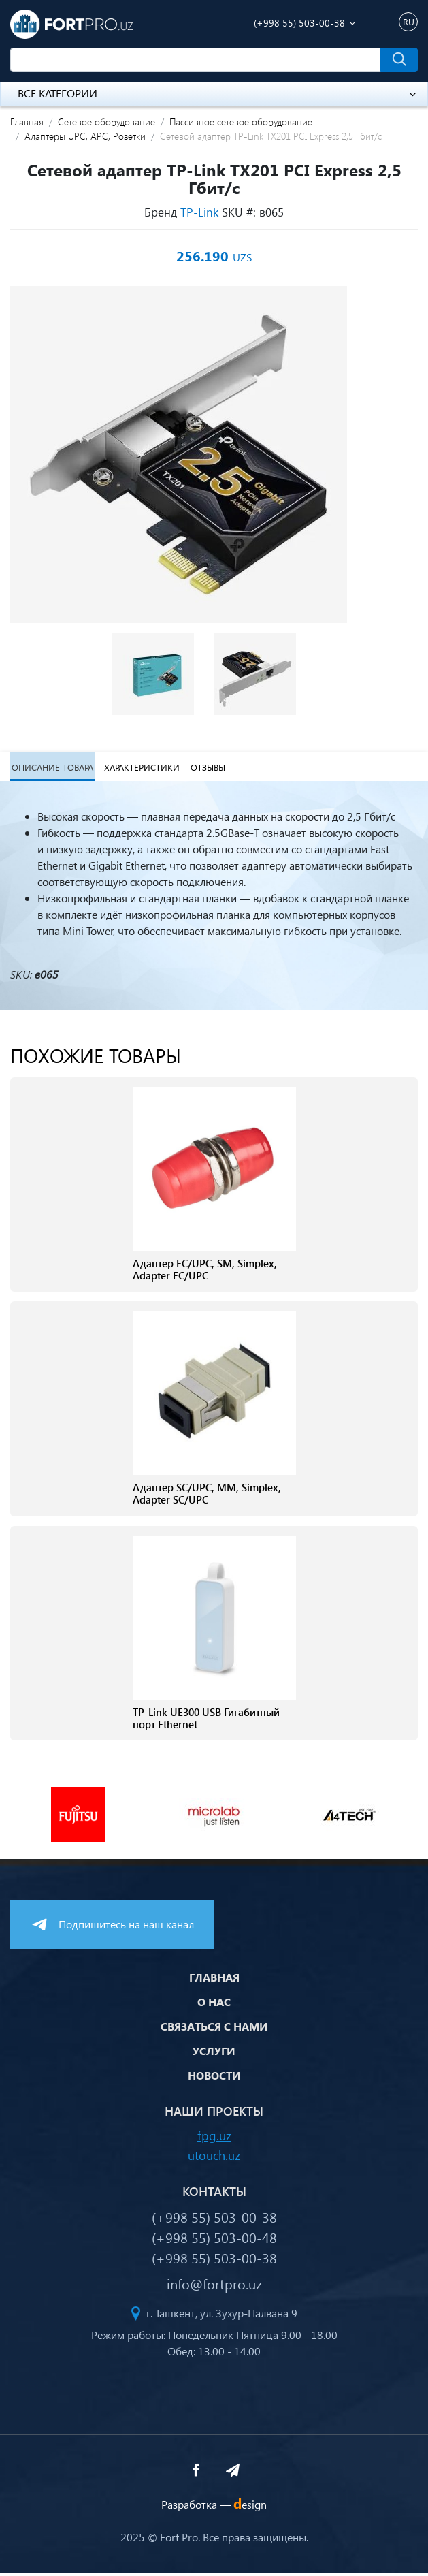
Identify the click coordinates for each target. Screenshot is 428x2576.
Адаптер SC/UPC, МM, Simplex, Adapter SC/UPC (207, 1496)
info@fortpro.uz (214, 2286)
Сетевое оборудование (106, 121)
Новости (214, 2078)
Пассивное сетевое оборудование (240, 121)
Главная (27, 121)
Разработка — (214, 2507)
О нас (214, 2005)
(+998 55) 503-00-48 (214, 2240)
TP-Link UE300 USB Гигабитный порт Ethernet (206, 1721)
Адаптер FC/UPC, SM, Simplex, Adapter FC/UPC (205, 1272)
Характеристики (140, 768)
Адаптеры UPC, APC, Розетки (85, 135)
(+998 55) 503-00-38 (299, 22)
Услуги (214, 2054)
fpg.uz (214, 2138)
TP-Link (199, 212)
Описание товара (51, 768)
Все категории (217, 93)
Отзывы (205, 768)
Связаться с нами (214, 2029)
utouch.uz (214, 2158)
